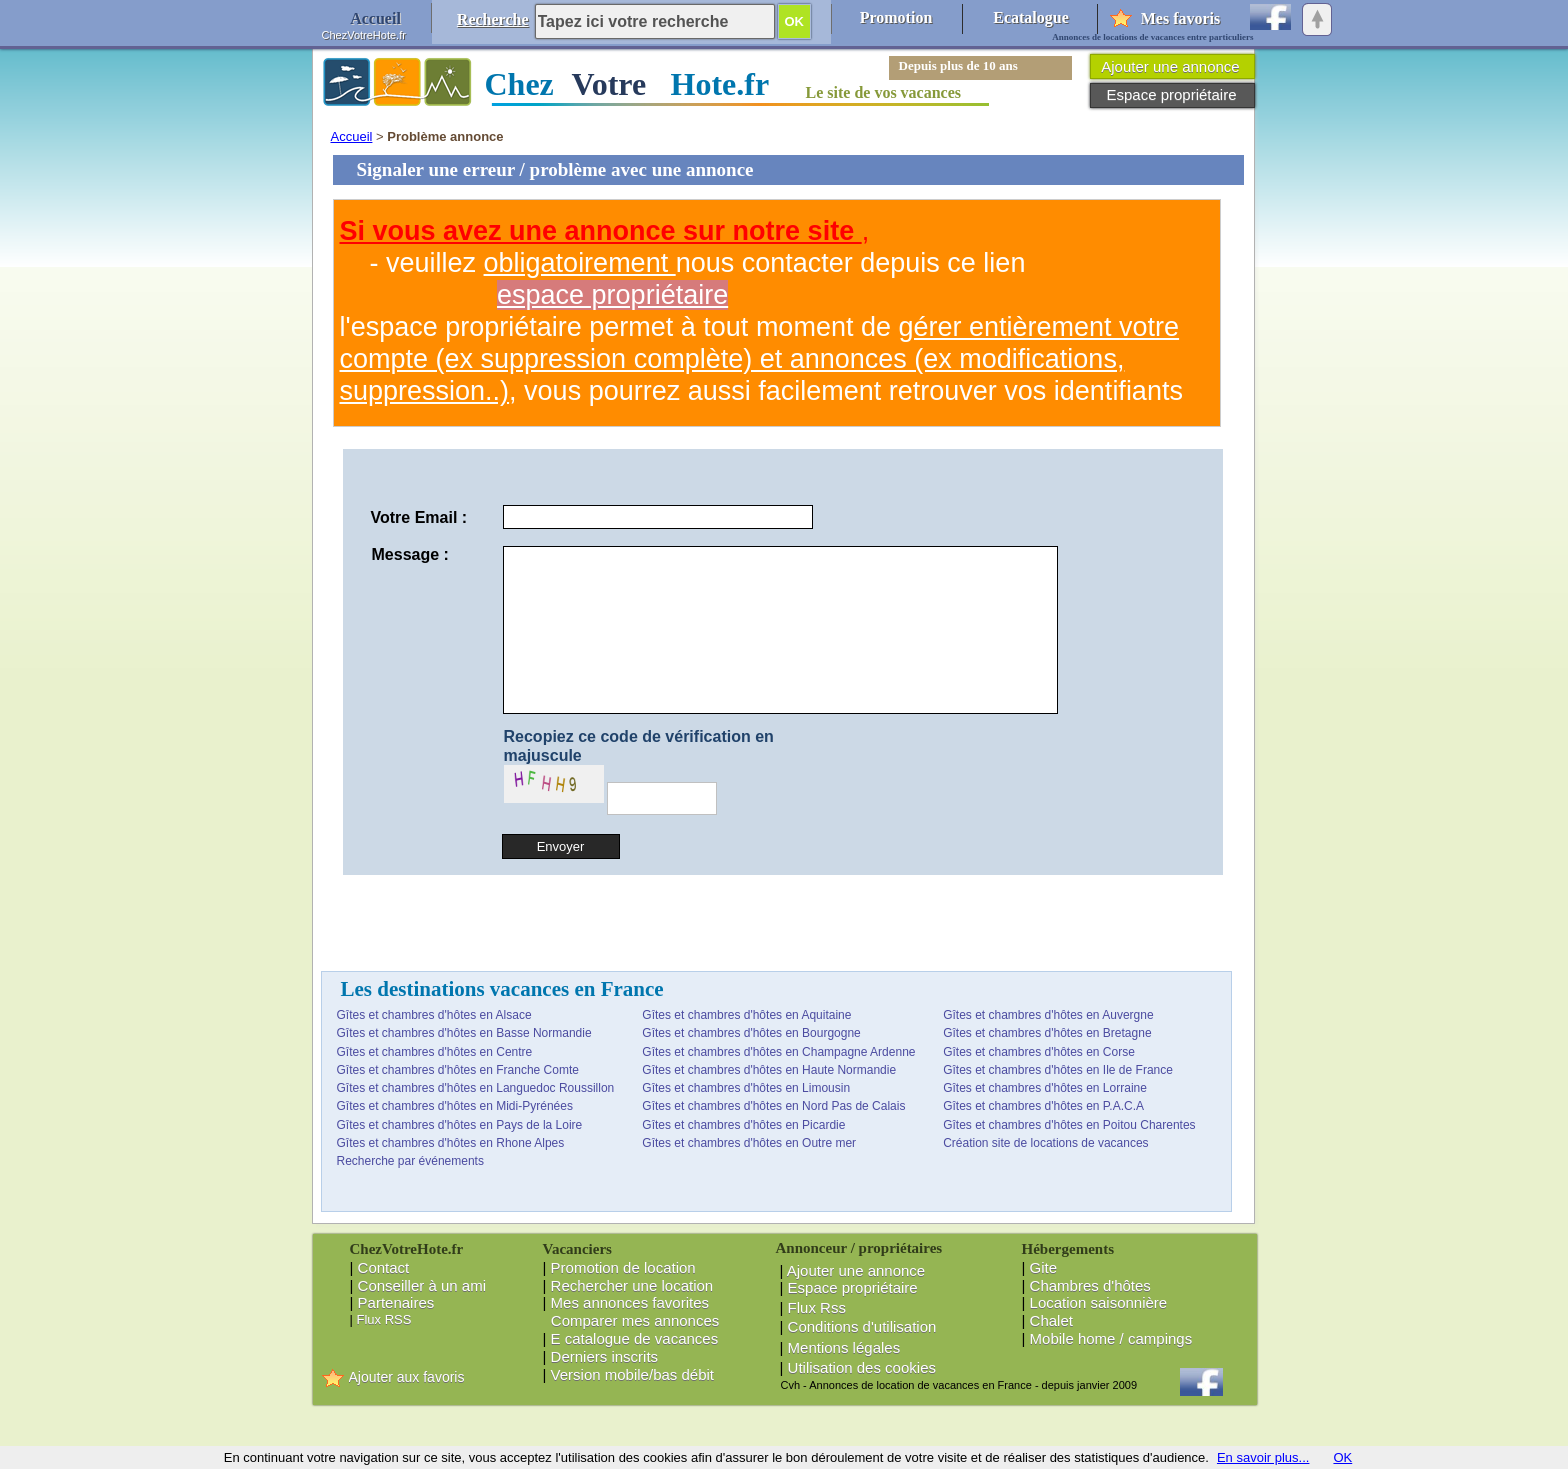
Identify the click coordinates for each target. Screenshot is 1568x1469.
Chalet (1051, 1320)
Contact (384, 1267)
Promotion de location (623, 1267)
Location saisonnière (1099, 1302)
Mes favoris (1181, 18)
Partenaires (396, 1302)
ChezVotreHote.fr (364, 35)
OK (1342, 1457)
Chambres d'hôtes (1090, 1285)
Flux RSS (384, 1319)
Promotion (896, 17)
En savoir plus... (1263, 1457)
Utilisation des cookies (862, 1367)
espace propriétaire (612, 295)
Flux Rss (817, 1307)
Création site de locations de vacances (1045, 1143)
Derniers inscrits (605, 1356)
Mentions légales (844, 1347)
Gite (1044, 1267)
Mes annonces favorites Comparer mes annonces (631, 1311)
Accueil (352, 136)
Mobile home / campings (1111, 1338)
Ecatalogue (1031, 17)
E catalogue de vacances (635, 1338)
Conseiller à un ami (422, 1285)
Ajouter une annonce (856, 1270)
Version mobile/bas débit (632, 1374)
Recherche (493, 19)
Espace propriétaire (853, 1287)
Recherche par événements (410, 1161)
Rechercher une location (632, 1285)
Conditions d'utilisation (862, 1326)
